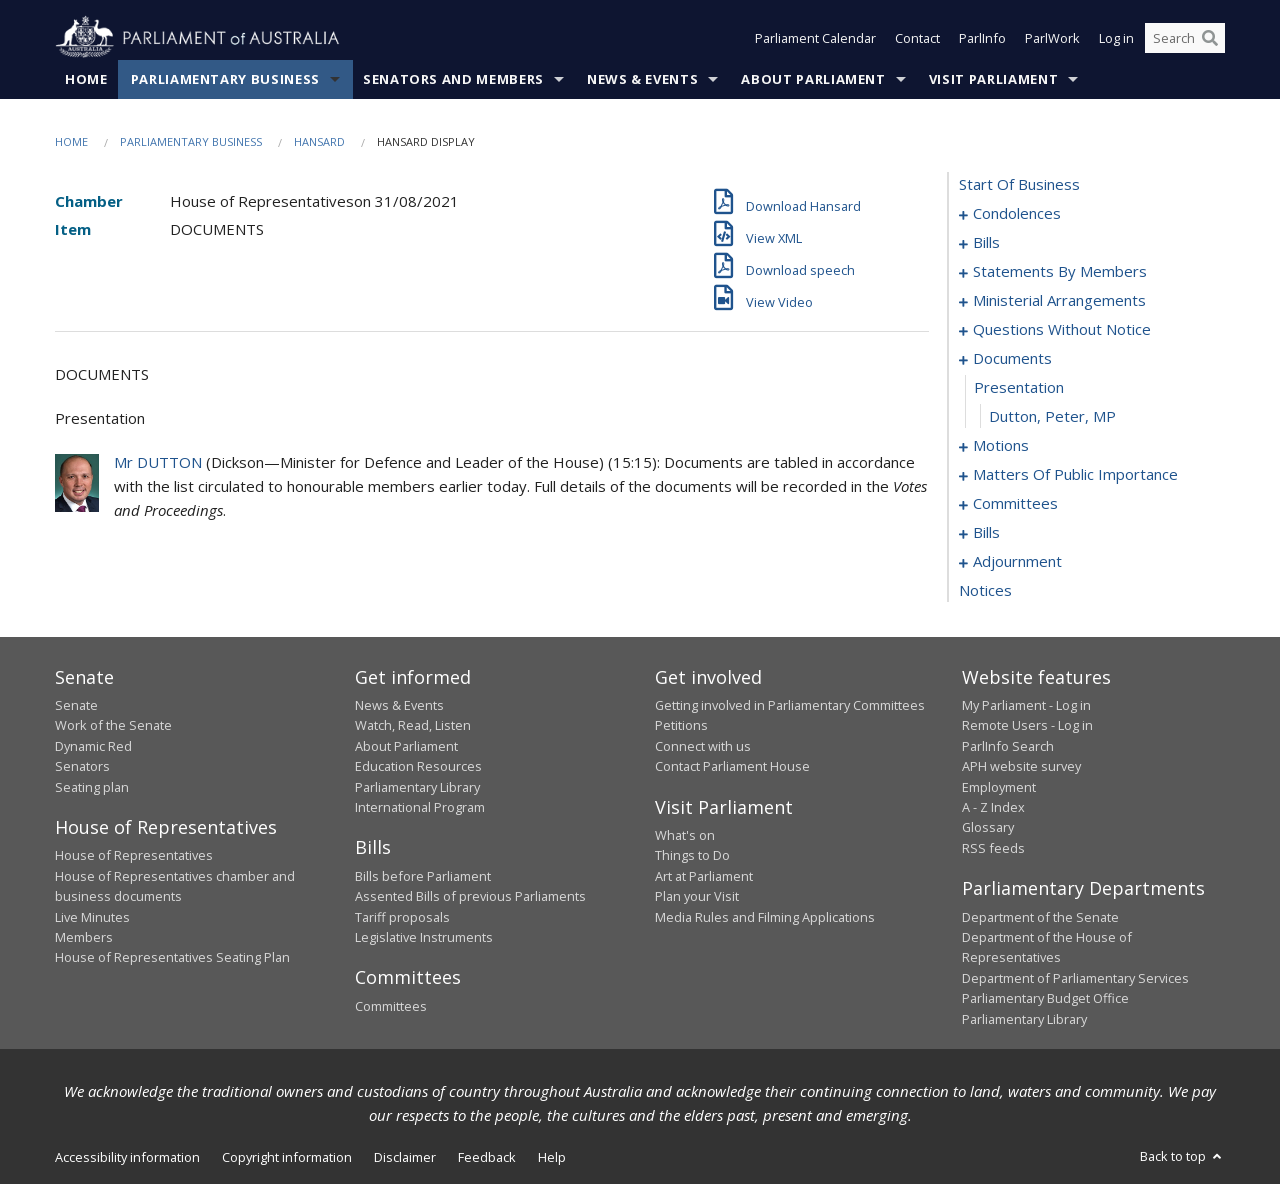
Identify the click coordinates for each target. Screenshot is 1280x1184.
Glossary (988, 827)
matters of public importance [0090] (1075, 474)
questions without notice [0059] (1062, 329)
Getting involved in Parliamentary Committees (790, 705)
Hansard (319, 141)
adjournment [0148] (1017, 561)
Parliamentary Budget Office (1045, 998)
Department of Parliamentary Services (1075, 978)
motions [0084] (1001, 445)
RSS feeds (993, 848)
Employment (999, 787)
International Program (420, 807)
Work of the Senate (113, 725)
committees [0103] (1015, 503)
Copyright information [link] (287, 1157)
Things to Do (692, 855)
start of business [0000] (1019, 184)
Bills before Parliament (423, 876)
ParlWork (1052, 38)
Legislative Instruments (424, 937)
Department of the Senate (1040, 917)
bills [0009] (986, 242)
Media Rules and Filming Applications (765, 917)
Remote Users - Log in (1027, 725)
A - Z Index (993, 807)
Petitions (681, 725)
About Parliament (813, 79)
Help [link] (552, 1157)
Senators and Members (453, 79)
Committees (391, 1006)
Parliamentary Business (225, 79)
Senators (82, 766)
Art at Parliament (704, 876)
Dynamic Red (93, 746)
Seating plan (92, 787)
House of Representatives (134, 855)
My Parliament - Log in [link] (1026, 705)
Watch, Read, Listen (413, 725)
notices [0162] (985, 590)
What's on (685, 835)
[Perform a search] (1210, 38)
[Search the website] (1185, 38)
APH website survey (1021, 766)
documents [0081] (1012, 358)
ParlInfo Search (1008, 746)
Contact (917, 38)
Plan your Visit (697, 896)
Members (84, 937)
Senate (76, 705)
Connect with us (703, 746)
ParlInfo (982, 38)
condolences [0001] (1017, 213)
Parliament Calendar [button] (815, 38)
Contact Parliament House (732, 766)
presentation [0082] (1019, 387)
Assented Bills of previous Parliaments (470, 896)
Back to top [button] (1182, 1156)
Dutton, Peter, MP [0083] (1052, 416)
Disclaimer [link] (405, 1157)
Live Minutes (92, 917)
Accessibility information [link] (127, 1157)
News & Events (642, 79)
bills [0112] (986, 532)
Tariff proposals (402, 917)
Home (86, 79)
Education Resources (418, 766)
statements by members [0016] (1060, 271)
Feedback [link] (487, 1157)
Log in (1116, 38)
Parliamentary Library (417, 787)
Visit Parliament (993, 79)
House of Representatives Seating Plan (172, 957)
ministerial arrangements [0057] (1059, 300)
